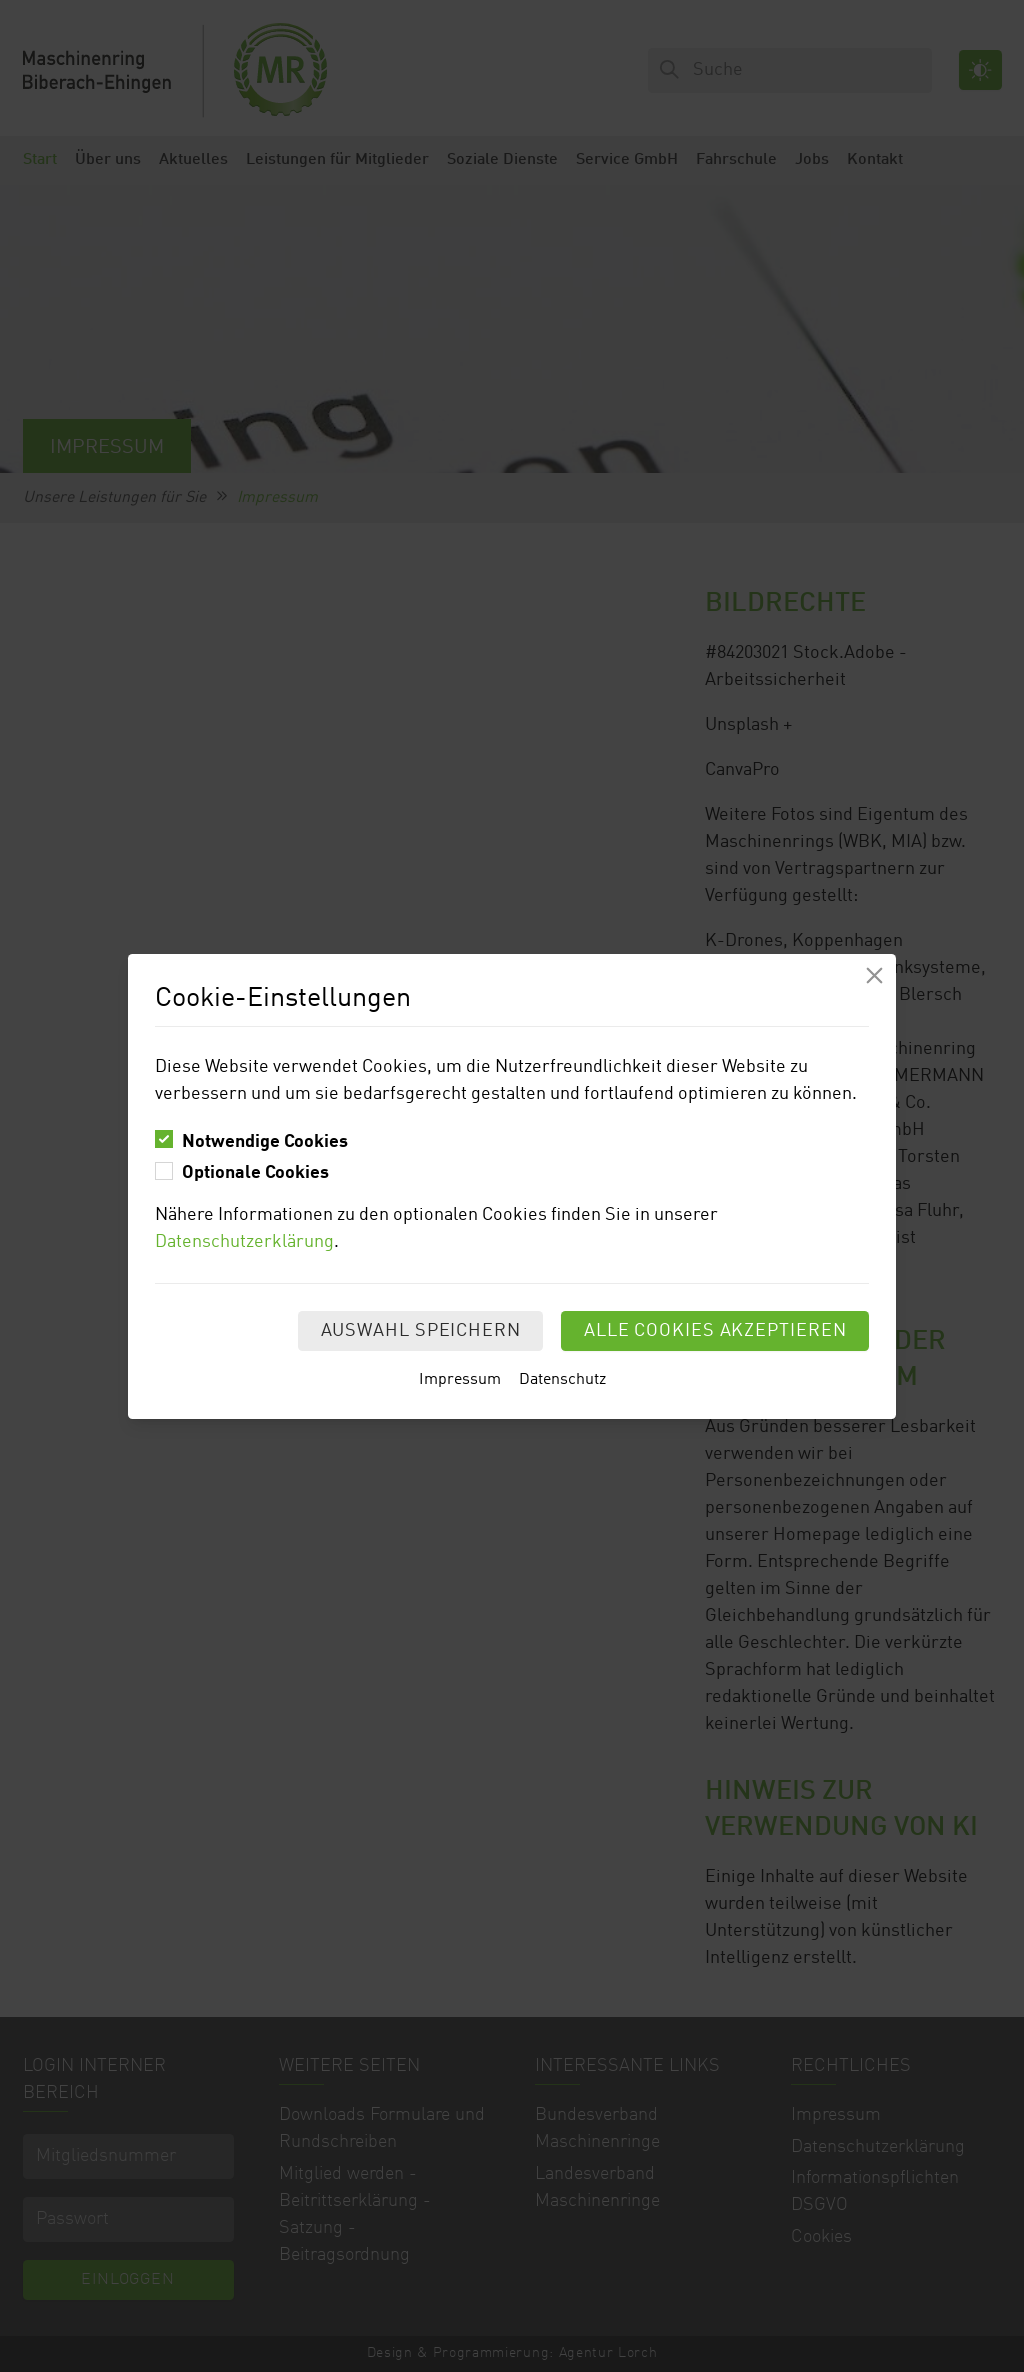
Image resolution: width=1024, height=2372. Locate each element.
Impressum (460, 1380)
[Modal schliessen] (874, 975)
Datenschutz (562, 1380)
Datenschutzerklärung (244, 1242)
